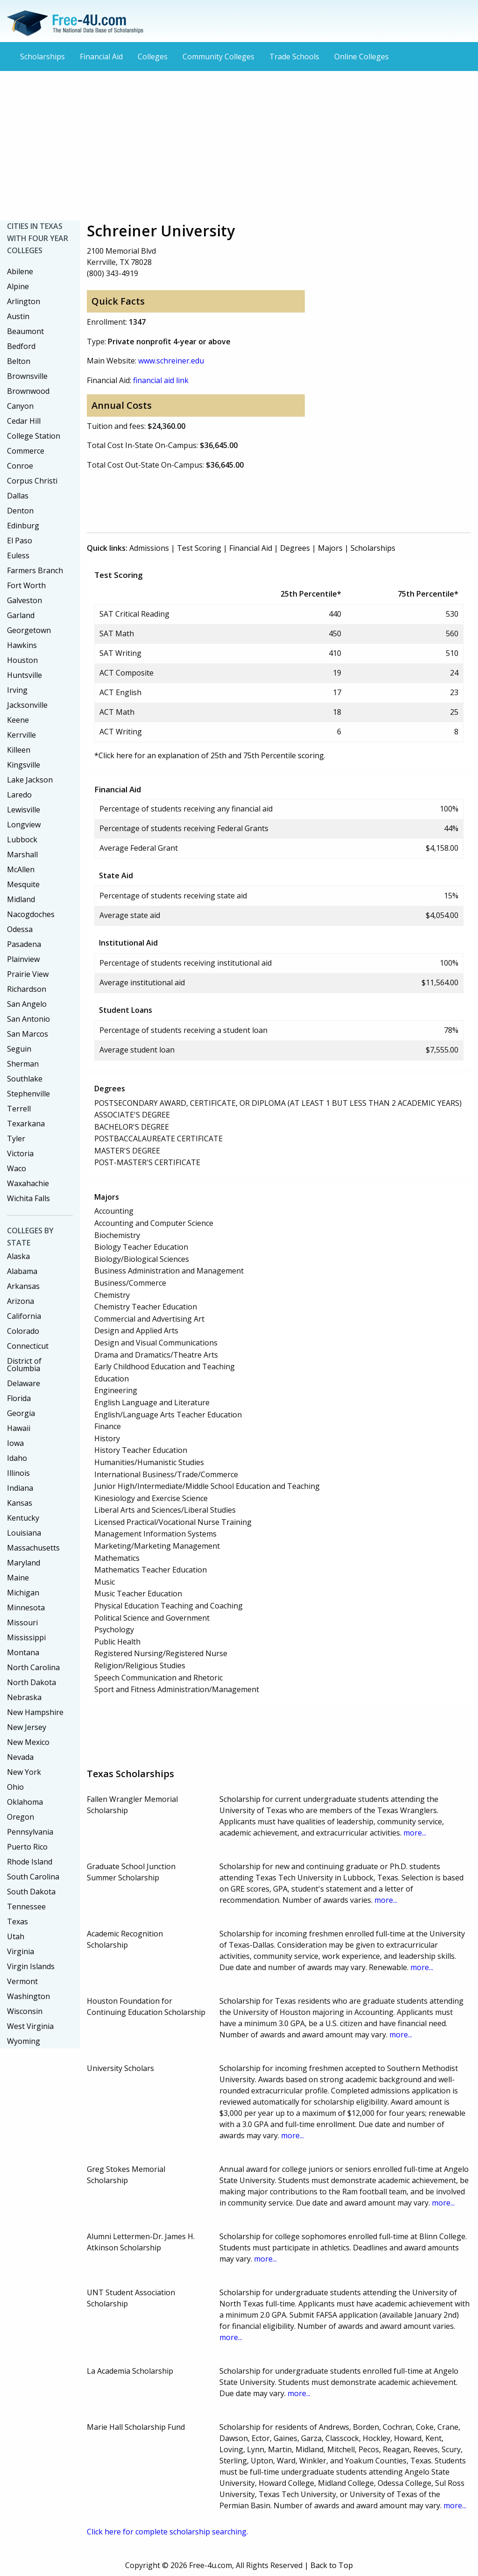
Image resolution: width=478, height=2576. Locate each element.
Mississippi (26, 1637)
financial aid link (161, 380)
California (24, 1316)
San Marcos (27, 1034)
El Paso (19, 540)
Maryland (23, 1563)
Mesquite (23, 884)
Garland (21, 615)
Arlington (23, 301)
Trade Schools (294, 56)
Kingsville (23, 765)
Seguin (19, 1049)
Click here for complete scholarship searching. (167, 2531)
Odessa (20, 929)
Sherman (23, 1064)
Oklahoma (25, 1802)
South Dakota (31, 1891)
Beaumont (25, 331)
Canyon (20, 406)
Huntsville (24, 675)
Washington (28, 1996)
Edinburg (23, 525)
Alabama (22, 1271)
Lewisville (23, 809)
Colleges (153, 56)
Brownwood (28, 391)
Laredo (19, 795)
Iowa (15, 1443)
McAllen (21, 869)
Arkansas (23, 1286)
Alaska (18, 1256)
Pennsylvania (30, 1832)
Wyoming (23, 2041)
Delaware (23, 1383)
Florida (19, 1398)
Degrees (295, 548)
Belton (18, 361)
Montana (23, 1652)
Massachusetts (33, 1548)
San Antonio (28, 1019)
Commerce (25, 451)
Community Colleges (218, 56)
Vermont (22, 1981)
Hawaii (18, 1428)
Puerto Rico (27, 1847)
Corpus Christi (32, 481)
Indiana (20, 1488)
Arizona (20, 1301)
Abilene (20, 271)
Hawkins (22, 645)
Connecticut (28, 1346)
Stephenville (28, 1094)
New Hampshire (35, 1712)
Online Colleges (361, 56)
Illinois (18, 1473)
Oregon (20, 1817)
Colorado (23, 1331)
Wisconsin (24, 2011)
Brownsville (27, 376)
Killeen (18, 750)
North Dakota (31, 1682)
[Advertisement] (239, 145)
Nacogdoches (31, 914)
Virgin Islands (31, 1966)
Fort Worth (26, 585)
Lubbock (22, 839)
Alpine (18, 286)
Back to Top (331, 2565)
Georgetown (29, 630)
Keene (18, 720)
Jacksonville (27, 705)
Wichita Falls (28, 1198)
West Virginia (30, 2026)
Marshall (22, 854)
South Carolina (33, 1877)
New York (24, 1772)
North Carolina (33, 1667)
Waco (16, 1168)
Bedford (21, 346)
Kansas (19, 1503)
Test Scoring (199, 548)
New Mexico (28, 1742)
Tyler (16, 1138)
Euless (18, 555)
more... (414, 1833)
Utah (15, 1936)
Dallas (17, 496)
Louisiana (24, 1533)
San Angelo (27, 1004)
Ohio (15, 1787)
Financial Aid (101, 56)
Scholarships (42, 56)
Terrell (19, 1108)
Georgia (21, 1413)
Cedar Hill (24, 421)
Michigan (23, 1592)
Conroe (20, 466)
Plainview (23, 959)
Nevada (20, 1757)
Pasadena (24, 944)
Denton (20, 510)
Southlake (24, 1079)
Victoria (20, 1153)
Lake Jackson (30, 780)
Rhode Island (29, 1862)
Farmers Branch (35, 570)
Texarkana (26, 1123)
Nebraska (24, 1697)
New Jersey (26, 1727)
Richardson (26, 989)
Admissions (149, 548)
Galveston (24, 600)
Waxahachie (28, 1183)
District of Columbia (24, 1364)
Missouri (22, 1622)
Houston (22, 660)
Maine (18, 1578)
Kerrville (21, 735)
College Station (33, 436)
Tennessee (26, 1906)
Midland (21, 899)
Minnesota (26, 1607)
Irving (17, 690)
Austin (18, 316)
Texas (17, 1921)
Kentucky (23, 1518)
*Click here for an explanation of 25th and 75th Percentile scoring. (209, 755)
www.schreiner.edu (171, 361)
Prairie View (28, 974)
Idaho (17, 1458)
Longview (24, 824)
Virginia (20, 1951)
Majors (330, 548)
